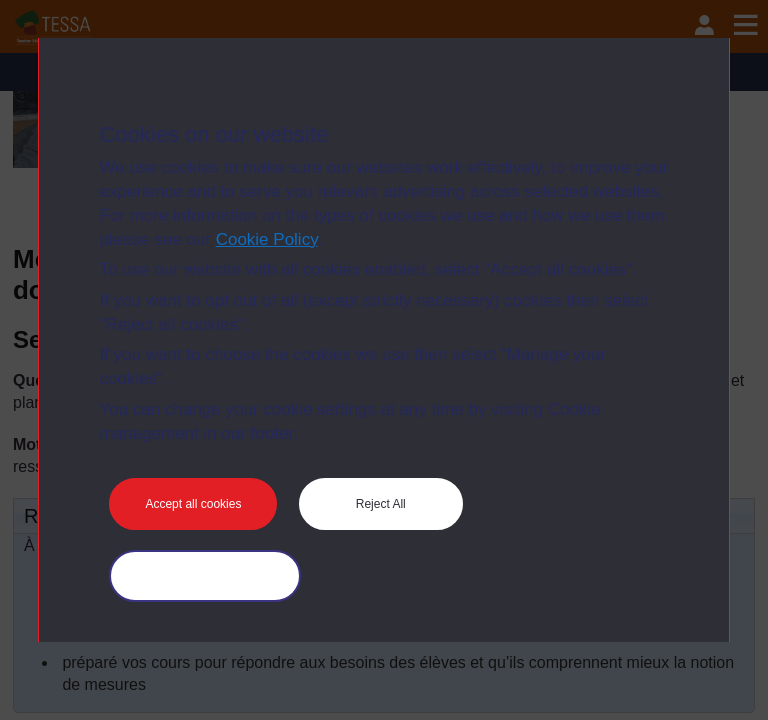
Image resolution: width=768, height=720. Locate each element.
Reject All (381, 504)
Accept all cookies (193, 504)
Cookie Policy (267, 239)
